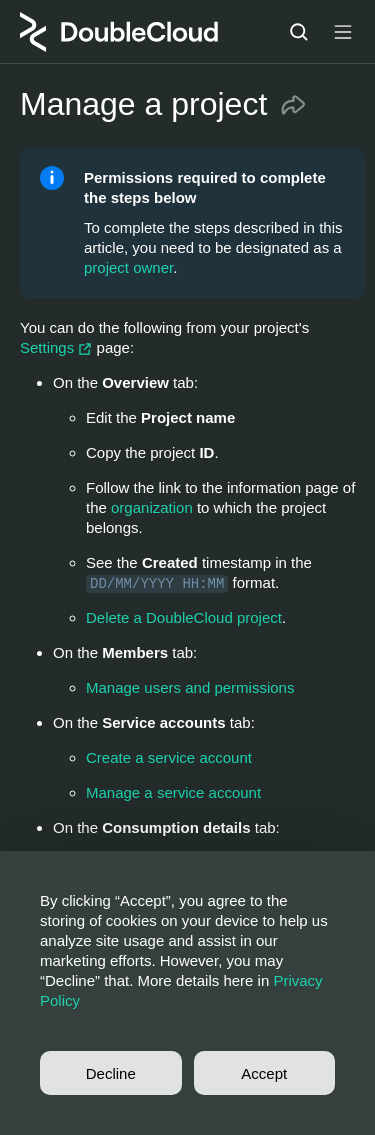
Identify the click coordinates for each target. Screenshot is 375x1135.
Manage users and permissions (190, 687)
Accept (264, 1073)
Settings (58, 347)
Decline (111, 1073)
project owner (128, 267)
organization (152, 507)
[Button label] (343, 32)
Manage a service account (173, 792)
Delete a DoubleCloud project (184, 617)
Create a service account (169, 757)
